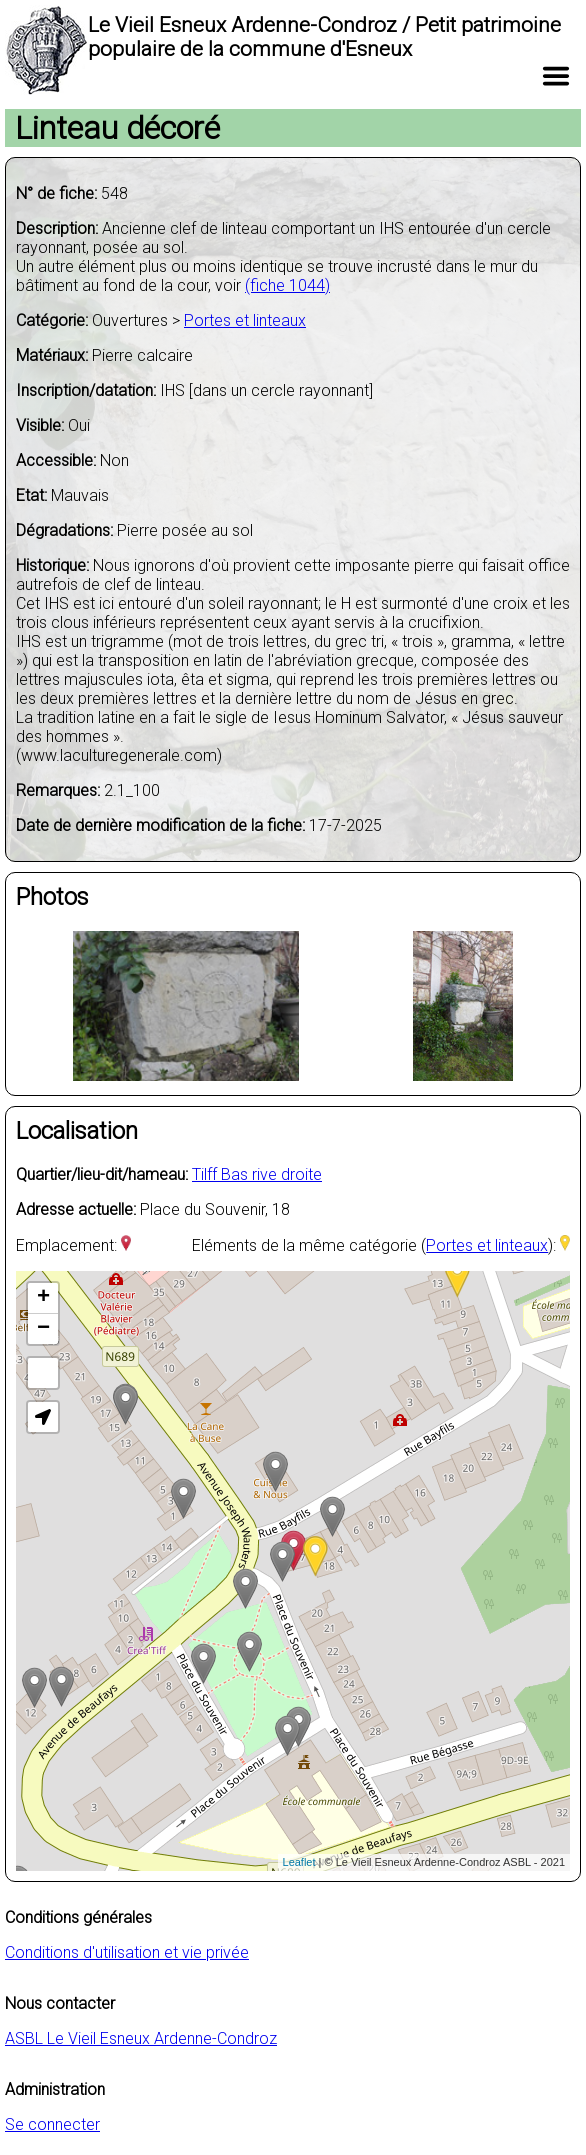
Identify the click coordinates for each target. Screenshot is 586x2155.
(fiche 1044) (287, 285)
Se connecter (52, 2124)
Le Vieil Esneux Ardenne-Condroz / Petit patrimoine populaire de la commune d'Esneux (324, 37)
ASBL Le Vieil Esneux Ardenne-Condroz (141, 2038)
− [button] (43, 1329)
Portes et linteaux (245, 320)
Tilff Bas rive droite (257, 1174)
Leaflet (299, 1862)
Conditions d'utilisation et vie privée (127, 1952)
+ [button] (43, 1298)
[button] (43, 1417)
